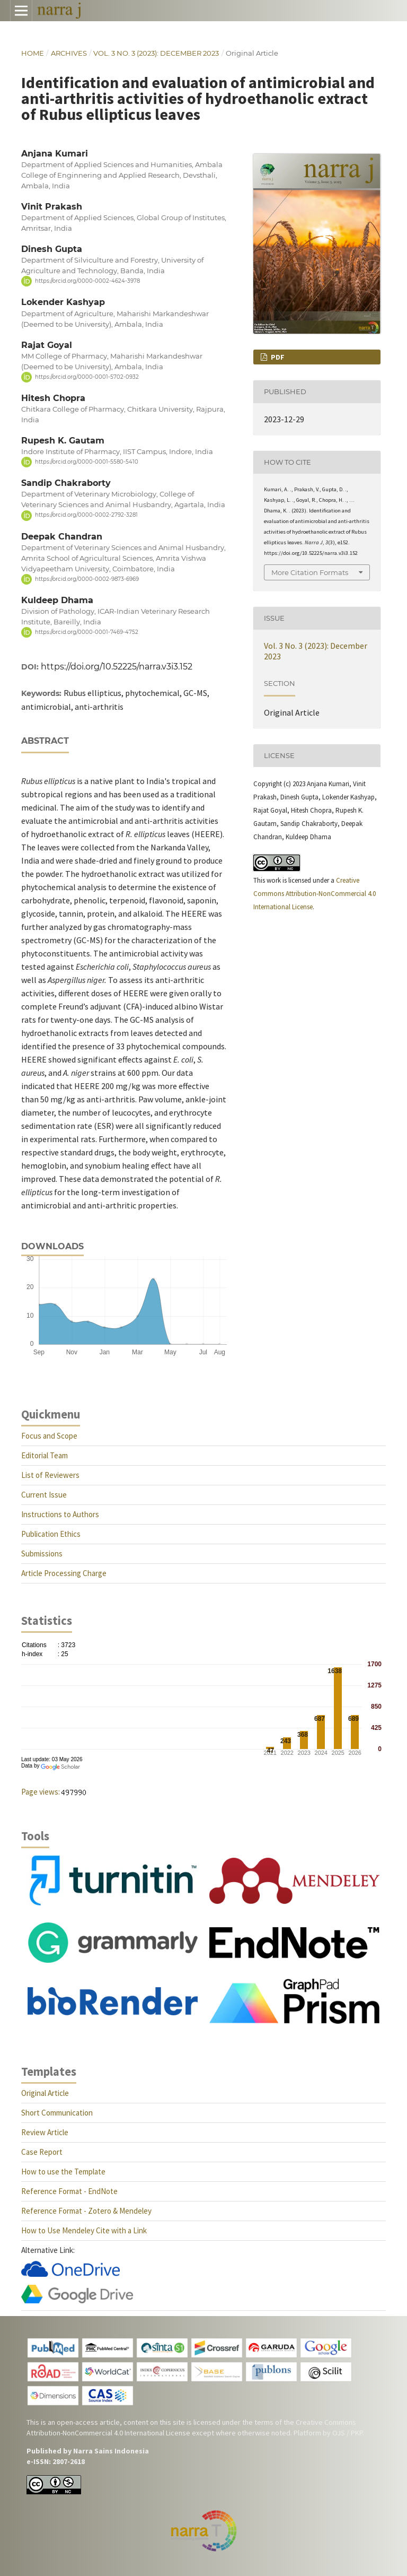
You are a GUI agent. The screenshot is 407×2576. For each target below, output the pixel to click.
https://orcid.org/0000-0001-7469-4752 (86, 632)
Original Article (45, 2093)
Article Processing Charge (64, 1573)
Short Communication (57, 2113)
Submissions (42, 1553)
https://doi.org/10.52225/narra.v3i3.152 (116, 667)
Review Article (44, 2132)
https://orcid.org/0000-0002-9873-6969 (87, 579)
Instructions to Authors (60, 1514)
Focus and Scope (49, 1436)
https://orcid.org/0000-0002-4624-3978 (87, 280)
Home (32, 53)
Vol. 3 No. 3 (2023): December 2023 (156, 53)
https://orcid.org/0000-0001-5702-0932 (87, 376)
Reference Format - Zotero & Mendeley (86, 2211)
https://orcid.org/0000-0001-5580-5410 (86, 461)
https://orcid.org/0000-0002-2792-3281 (86, 515)
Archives (69, 53)
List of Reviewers (50, 1475)
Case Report (42, 2152)
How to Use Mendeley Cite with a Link (84, 2230)
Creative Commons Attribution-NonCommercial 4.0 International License (314, 893)
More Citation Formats (309, 572)
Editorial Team (44, 1455)
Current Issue (44, 1495)
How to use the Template (63, 2171)
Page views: (40, 1792)
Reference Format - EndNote (69, 2191)
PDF (277, 357)
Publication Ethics (51, 1534)
